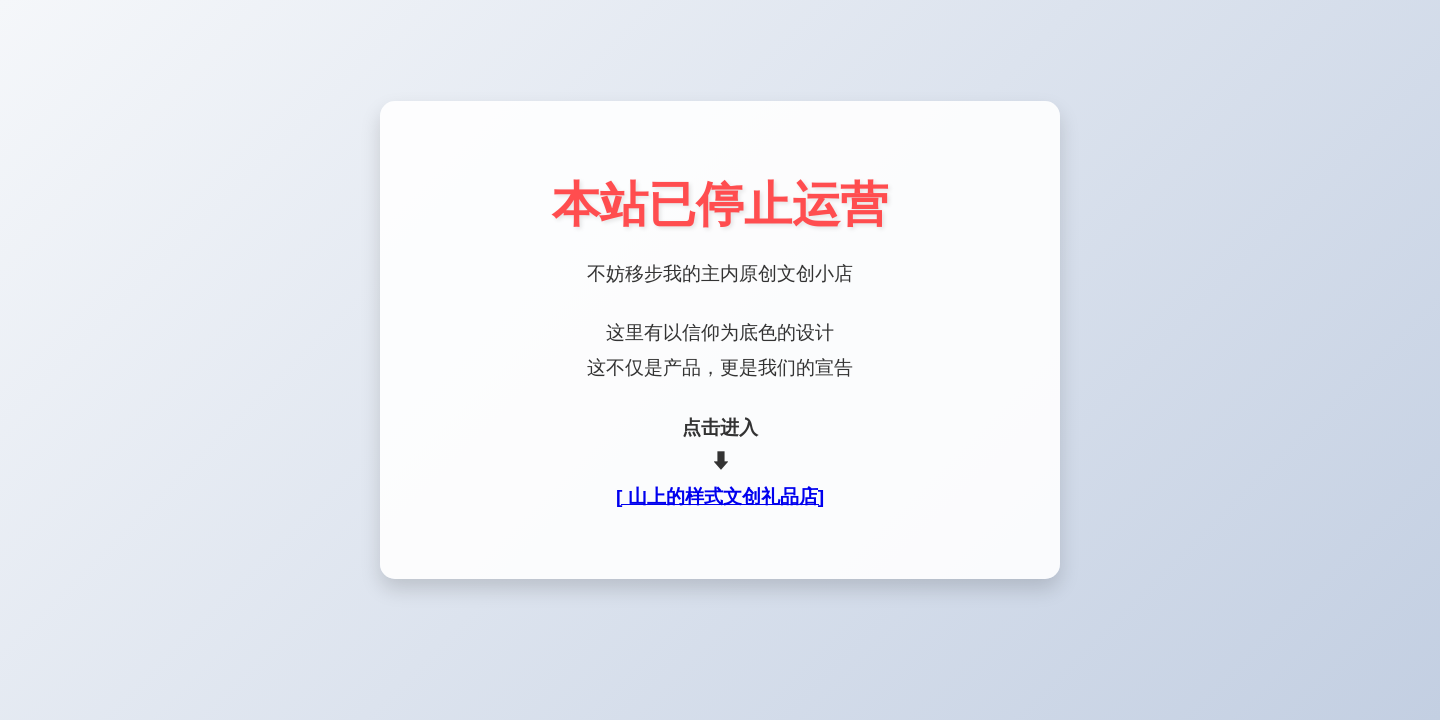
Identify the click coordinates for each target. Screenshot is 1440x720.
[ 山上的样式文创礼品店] (720, 496)
